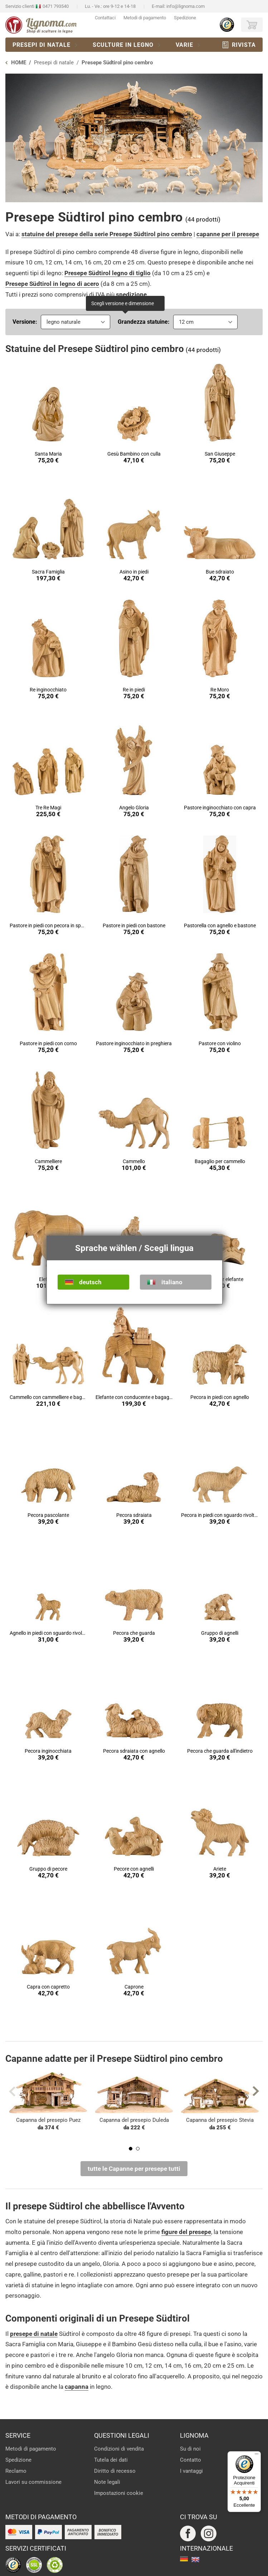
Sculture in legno (123, 44)
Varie (184, 44)
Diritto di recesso (115, 2471)
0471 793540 (56, 6)
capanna (76, 2386)
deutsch (90, 1282)
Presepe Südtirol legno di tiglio (107, 273)
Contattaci (105, 17)
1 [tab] (130, 2148)
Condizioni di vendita (119, 2449)
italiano (171, 1282)
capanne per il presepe (227, 234)
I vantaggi (191, 2471)
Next (256, 2091)
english (195, 2559)
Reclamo (15, 2471)
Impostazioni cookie (118, 2493)
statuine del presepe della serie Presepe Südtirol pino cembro (106, 234)
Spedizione (185, 17)
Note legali (107, 2482)
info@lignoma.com (185, 6)
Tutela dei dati (111, 2460)
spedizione (131, 294)
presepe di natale (34, 2333)
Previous (12, 2091)
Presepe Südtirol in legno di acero (52, 283)
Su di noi (190, 2449)
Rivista (244, 44)
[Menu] (256, 2455)
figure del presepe (186, 2231)
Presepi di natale (41, 44)
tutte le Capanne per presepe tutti (134, 2168)
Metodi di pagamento (144, 17)
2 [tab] (138, 2148)
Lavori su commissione (33, 2482)
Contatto (190, 2460)
